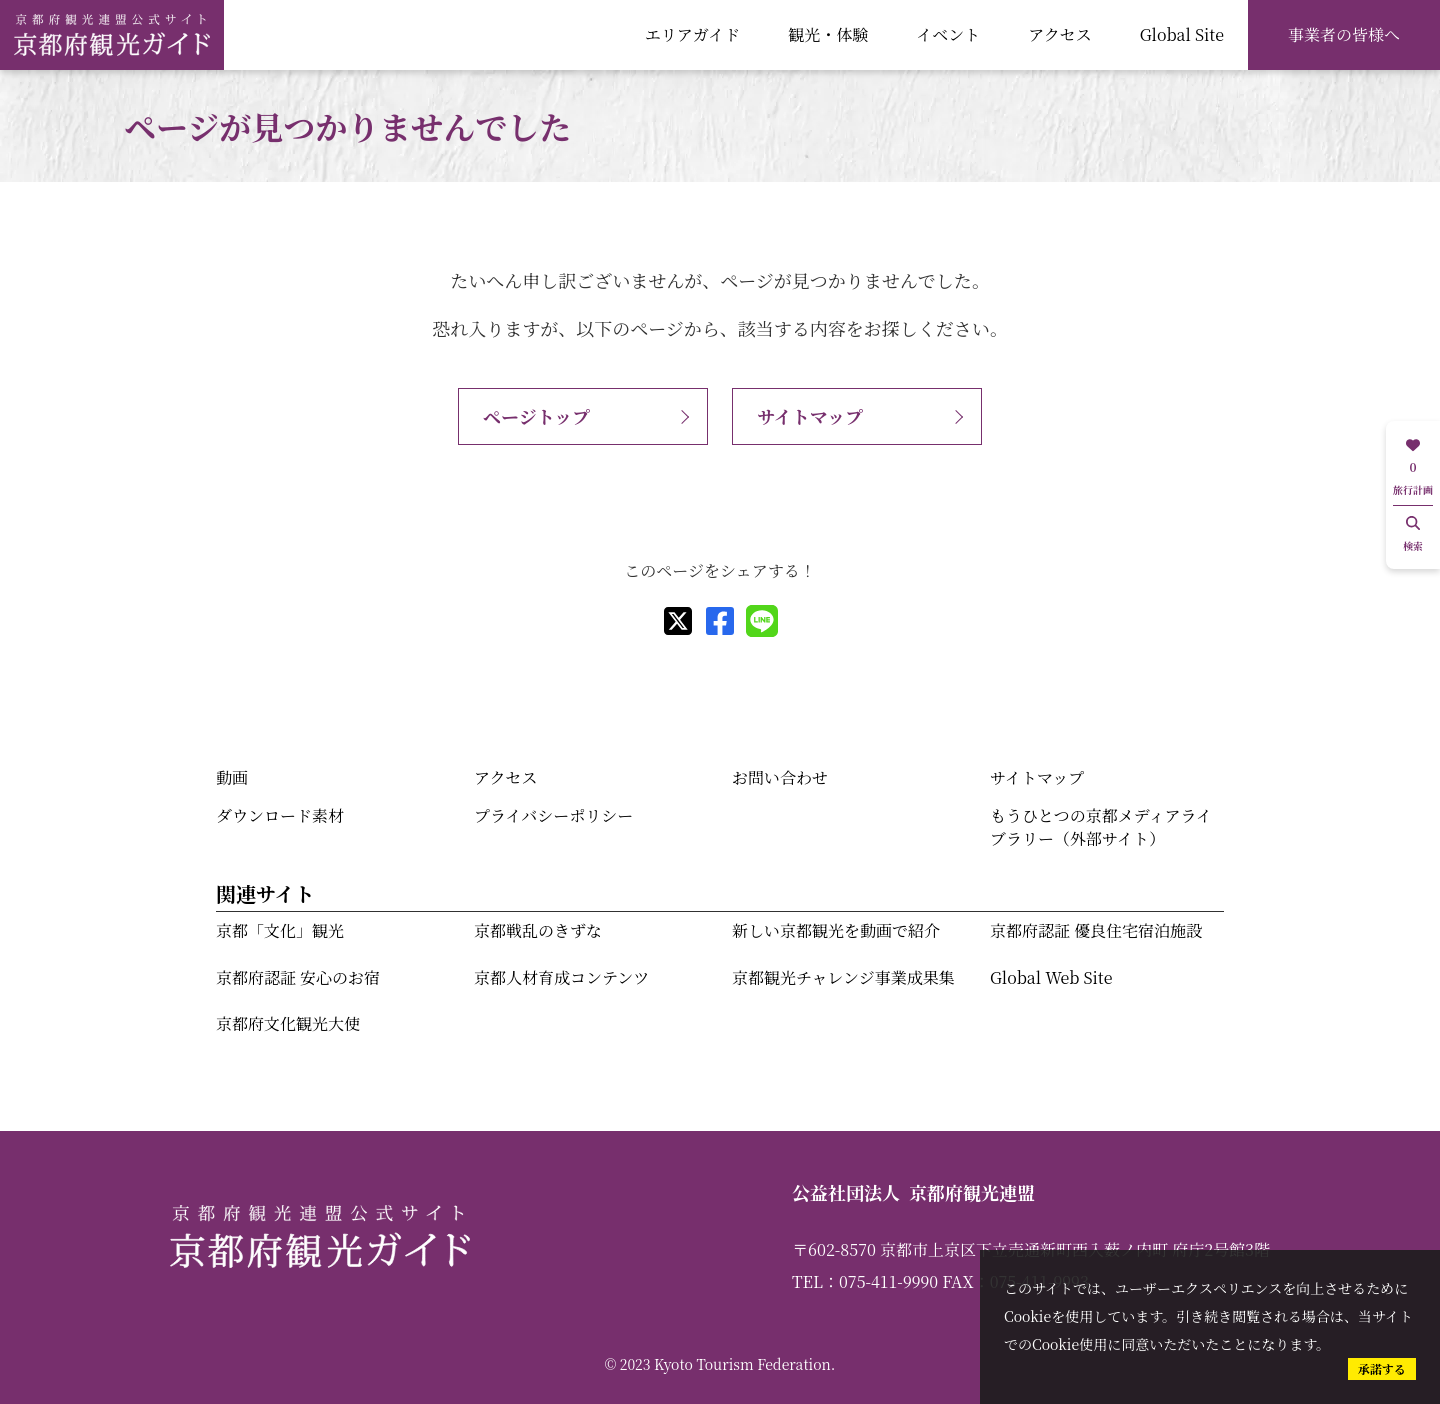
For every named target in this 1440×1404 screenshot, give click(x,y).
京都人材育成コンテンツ (561, 977)
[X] (678, 621)
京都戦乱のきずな (538, 930)
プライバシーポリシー (553, 815)
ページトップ (536, 416)
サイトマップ (810, 416)
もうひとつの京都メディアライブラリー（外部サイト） (1101, 826)
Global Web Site (1051, 977)
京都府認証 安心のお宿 (298, 977)
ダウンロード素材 (280, 815)
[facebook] (720, 621)
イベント (948, 34)
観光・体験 (828, 34)
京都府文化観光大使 (288, 1023)
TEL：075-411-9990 (865, 1281)
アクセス (1060, 34)
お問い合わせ (780, 777)
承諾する (1382, 1368)
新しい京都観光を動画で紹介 (836, 930)
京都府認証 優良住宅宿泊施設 (1096, 930)
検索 (1413, 534)
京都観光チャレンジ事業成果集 (843, 977)
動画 (232, 777)
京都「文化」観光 (280, 930)
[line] (762, 621)
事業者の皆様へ (1344, 34)
